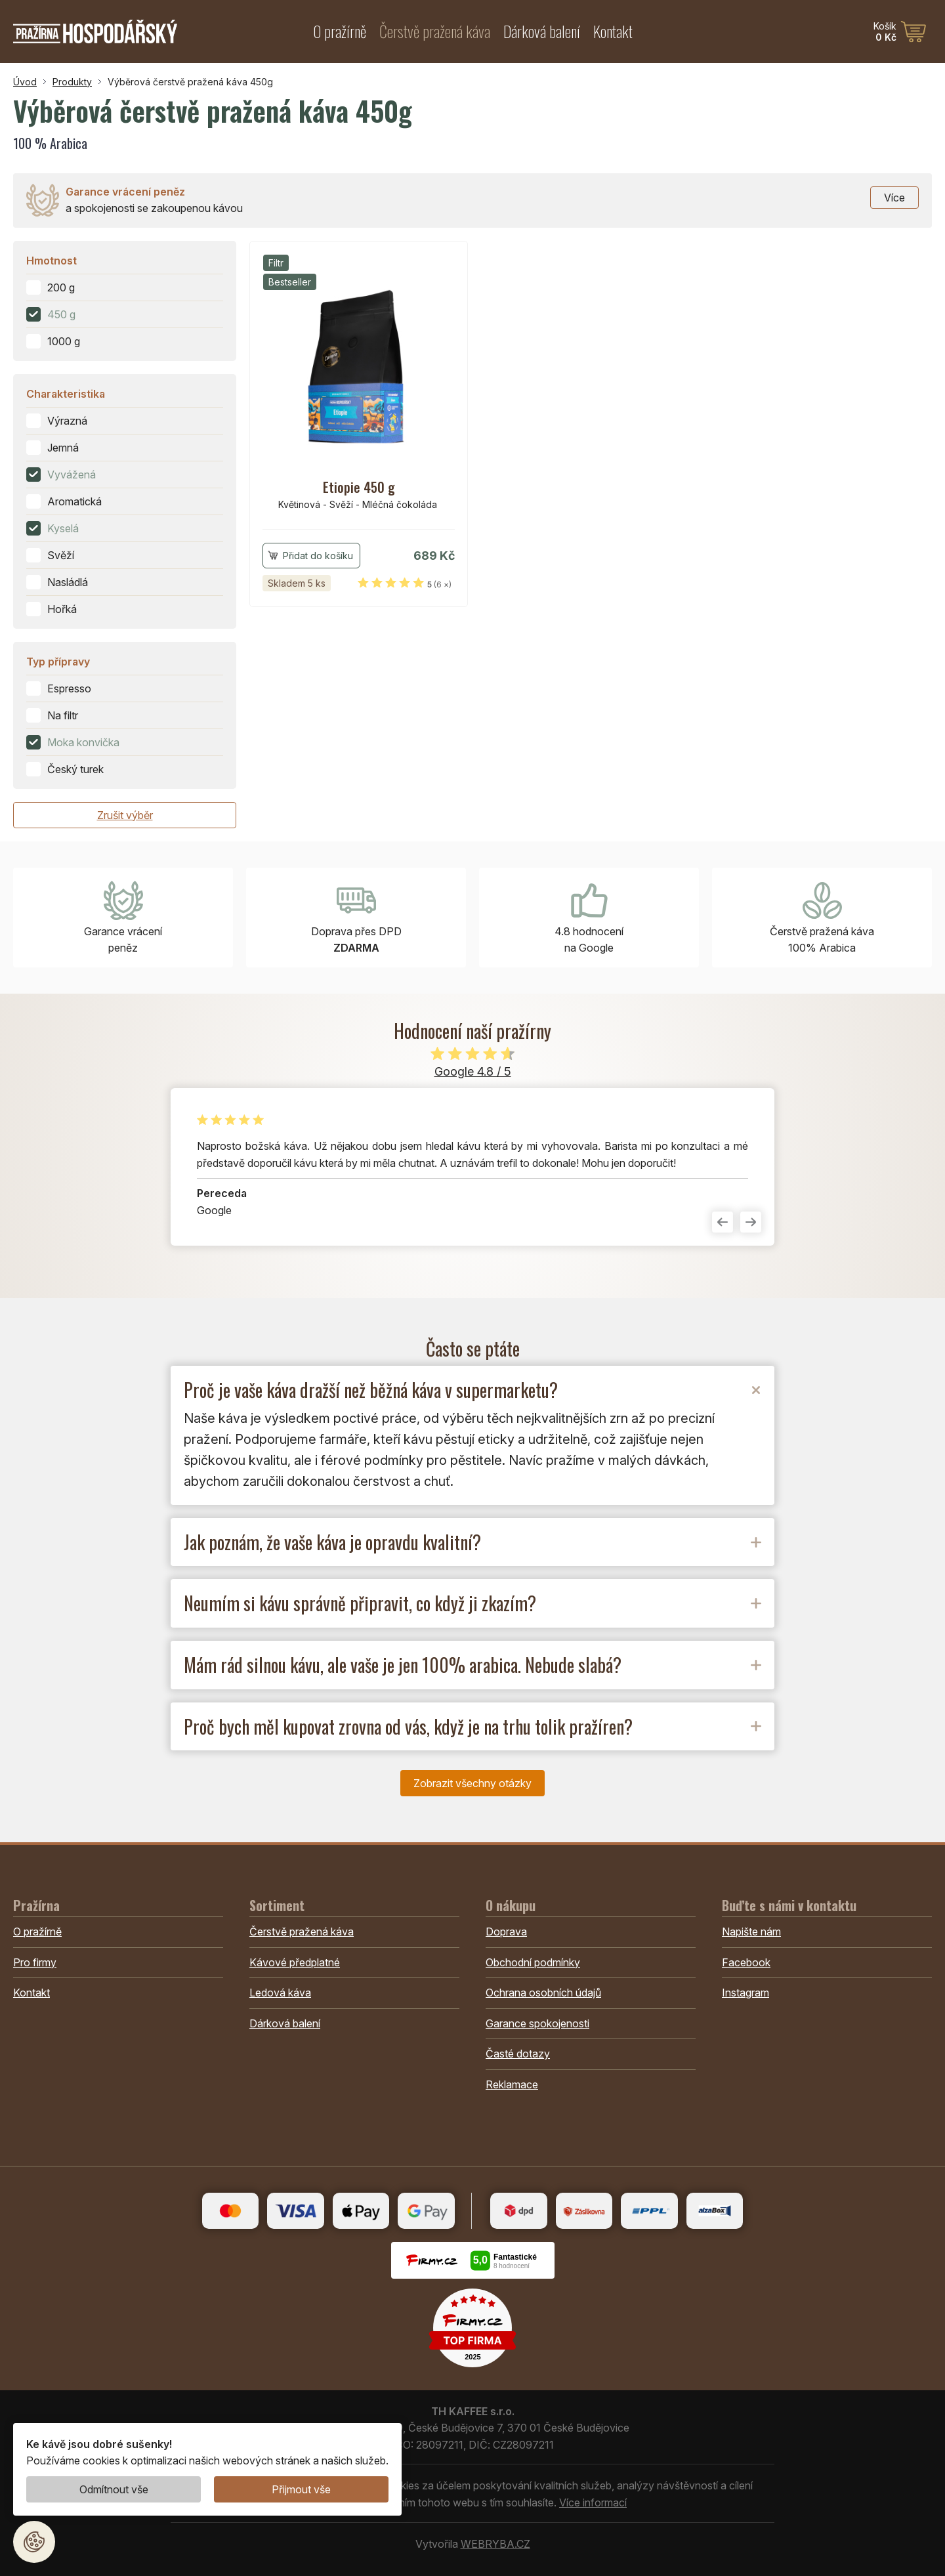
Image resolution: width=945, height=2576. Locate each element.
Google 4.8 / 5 (472, 1071)
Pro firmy (34, 1962)
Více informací (593, 2502)
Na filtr (62, 715)
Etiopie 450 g (359, 487)
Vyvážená (71, 474)
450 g (61, 314)
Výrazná (67, 420)
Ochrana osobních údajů (543, 1992)
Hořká (62, 609)
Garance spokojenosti (537, 2023)
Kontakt (613, 31)
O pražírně (339, 31)
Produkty (72, 81)
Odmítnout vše (113, 2489)
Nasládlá (67, 582)
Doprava (506, 1931)
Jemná (63, 447)
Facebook (746, 1962)
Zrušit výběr (125, 815)
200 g (61, 287)
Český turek (75, 769)
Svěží (60, 555)
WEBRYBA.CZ (495, 2543)
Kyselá (63, 528)
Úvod (25, 81)
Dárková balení (541, 31)
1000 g (63, 341)
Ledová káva (280, 1992)
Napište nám (751, 1931)
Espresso (69, 688)
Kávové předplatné (294, 1962)
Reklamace (512, 2084)
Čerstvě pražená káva (434, 31)
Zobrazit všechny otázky (472, 1783)
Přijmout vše (301, 2489)
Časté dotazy (518, 2053)
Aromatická (74, 501)
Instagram (745, 1992)
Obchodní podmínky (533, 1962)
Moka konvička (83, 742)
